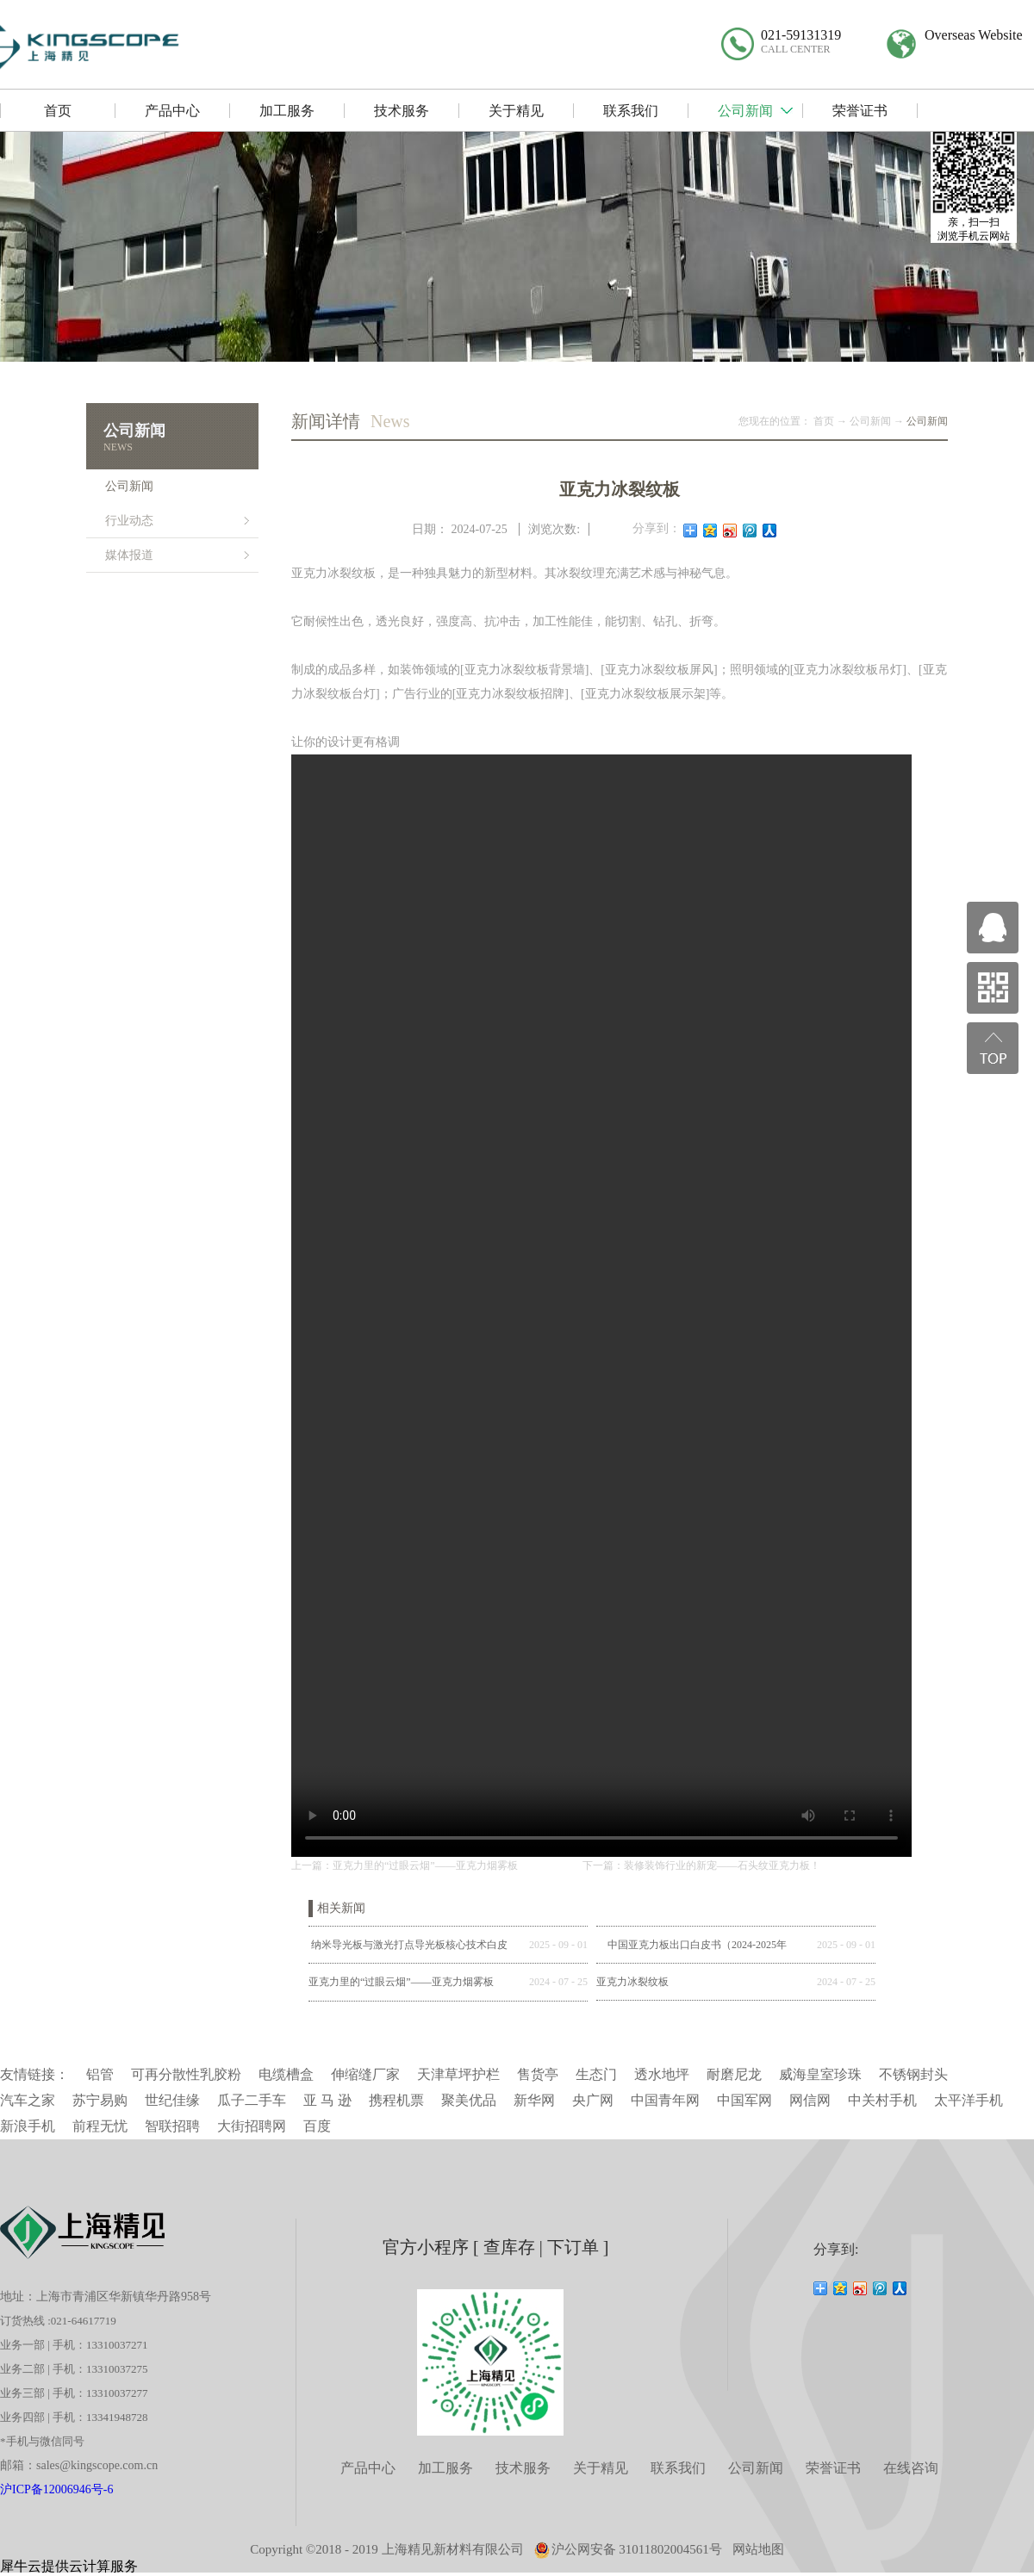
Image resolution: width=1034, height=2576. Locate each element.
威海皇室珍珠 (820, 2074)
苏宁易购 (100, 2100)
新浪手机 (27, 2126)
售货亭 (537, 2074)
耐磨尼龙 (734, 2074)
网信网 (810, 2100)
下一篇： (701, 1865)
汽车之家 (27, 2100)
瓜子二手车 (251, 2100)
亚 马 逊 (327, 2100)
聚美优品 (468, 2100)
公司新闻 (870, 421)
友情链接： (34, 2074)
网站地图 (758, 2549)
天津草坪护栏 (458, 2074)
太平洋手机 (968, 2100)
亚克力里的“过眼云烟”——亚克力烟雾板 (401, 1982)
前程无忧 (100, 2126)
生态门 (596, 2074)
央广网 (593, 2100)
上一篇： (404, 1865)
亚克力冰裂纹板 (632, 1982)
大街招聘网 (251, 2126)
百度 (317, 2126)
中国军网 (744, 2100)
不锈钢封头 (913, 2074)
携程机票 (396, 2100)
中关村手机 (882, 2100)
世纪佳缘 (172, 2100)
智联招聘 (172, 2126)
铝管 (100, 2074)
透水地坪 (661, 2074)
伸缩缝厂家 (365, 2074)
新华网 (534, 2100)
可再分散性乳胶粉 (186, 2074)
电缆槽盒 (286, 2074)
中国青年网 (665, 2100)
